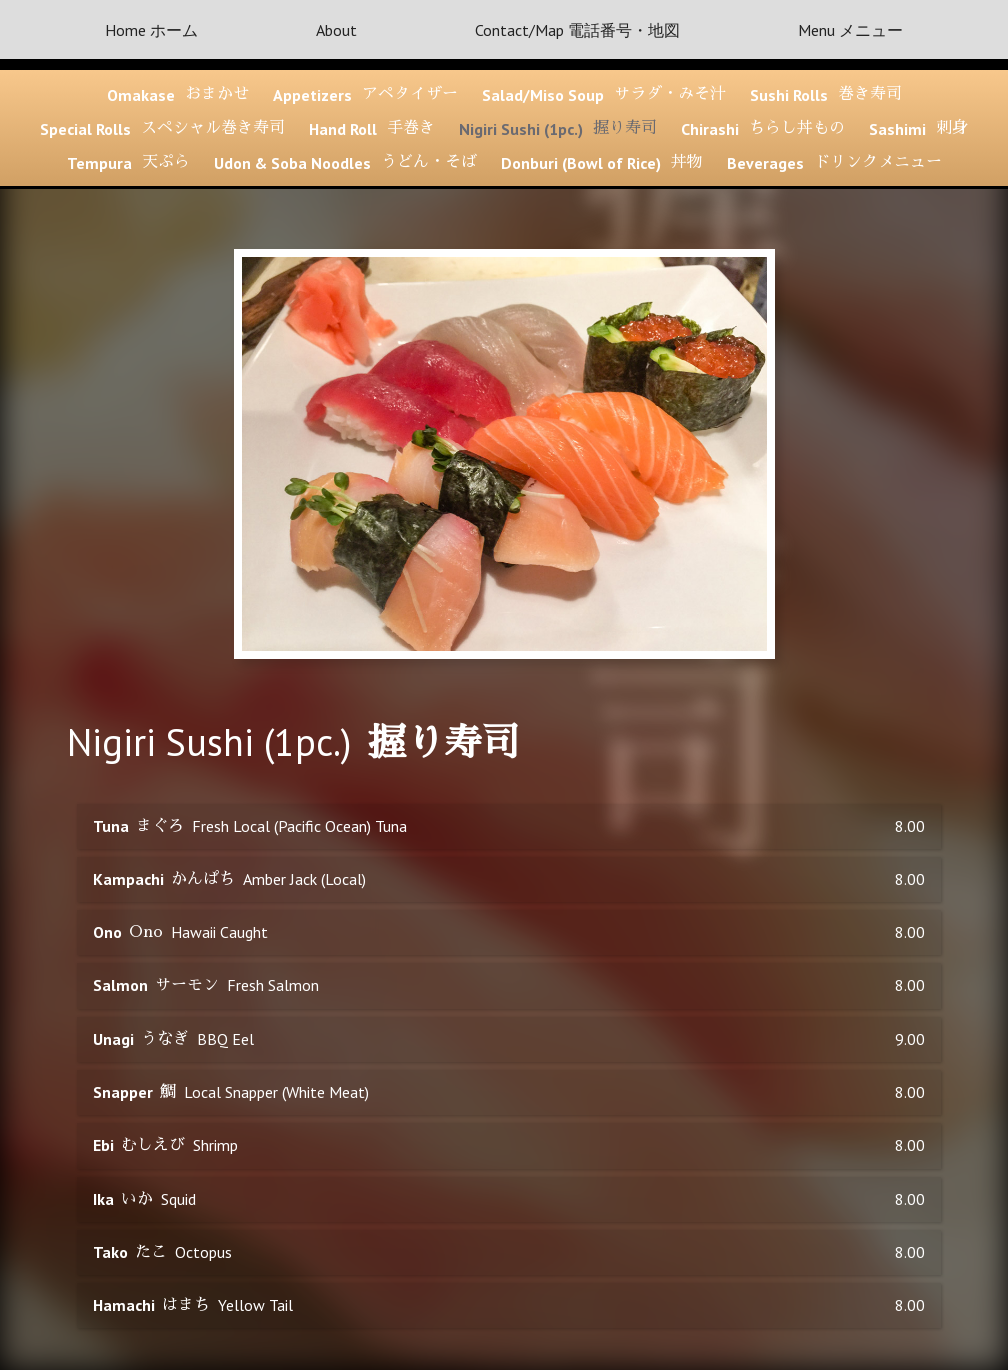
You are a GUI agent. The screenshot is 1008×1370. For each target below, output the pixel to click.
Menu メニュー (850, 30)
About (336, 30)
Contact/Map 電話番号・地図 (577, 30)
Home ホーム (151, 30)
